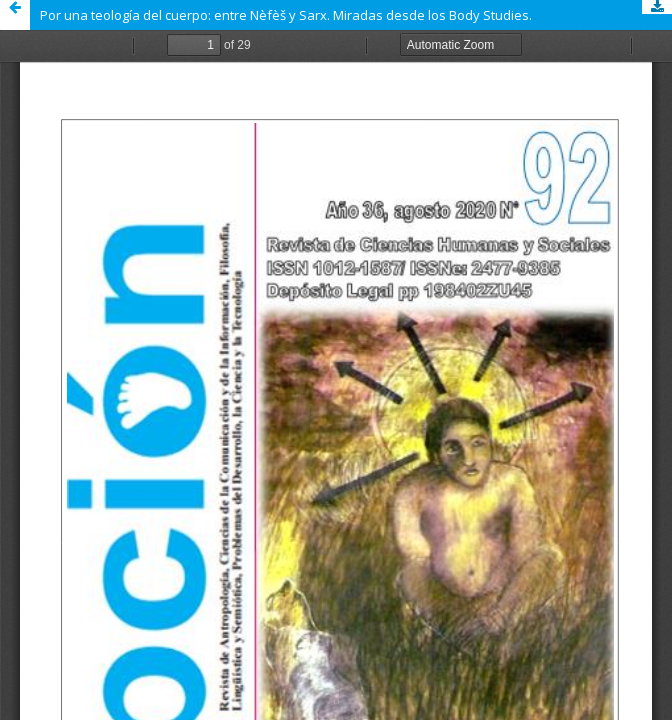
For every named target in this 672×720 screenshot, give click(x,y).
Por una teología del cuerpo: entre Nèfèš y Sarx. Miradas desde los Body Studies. (286, 15)
